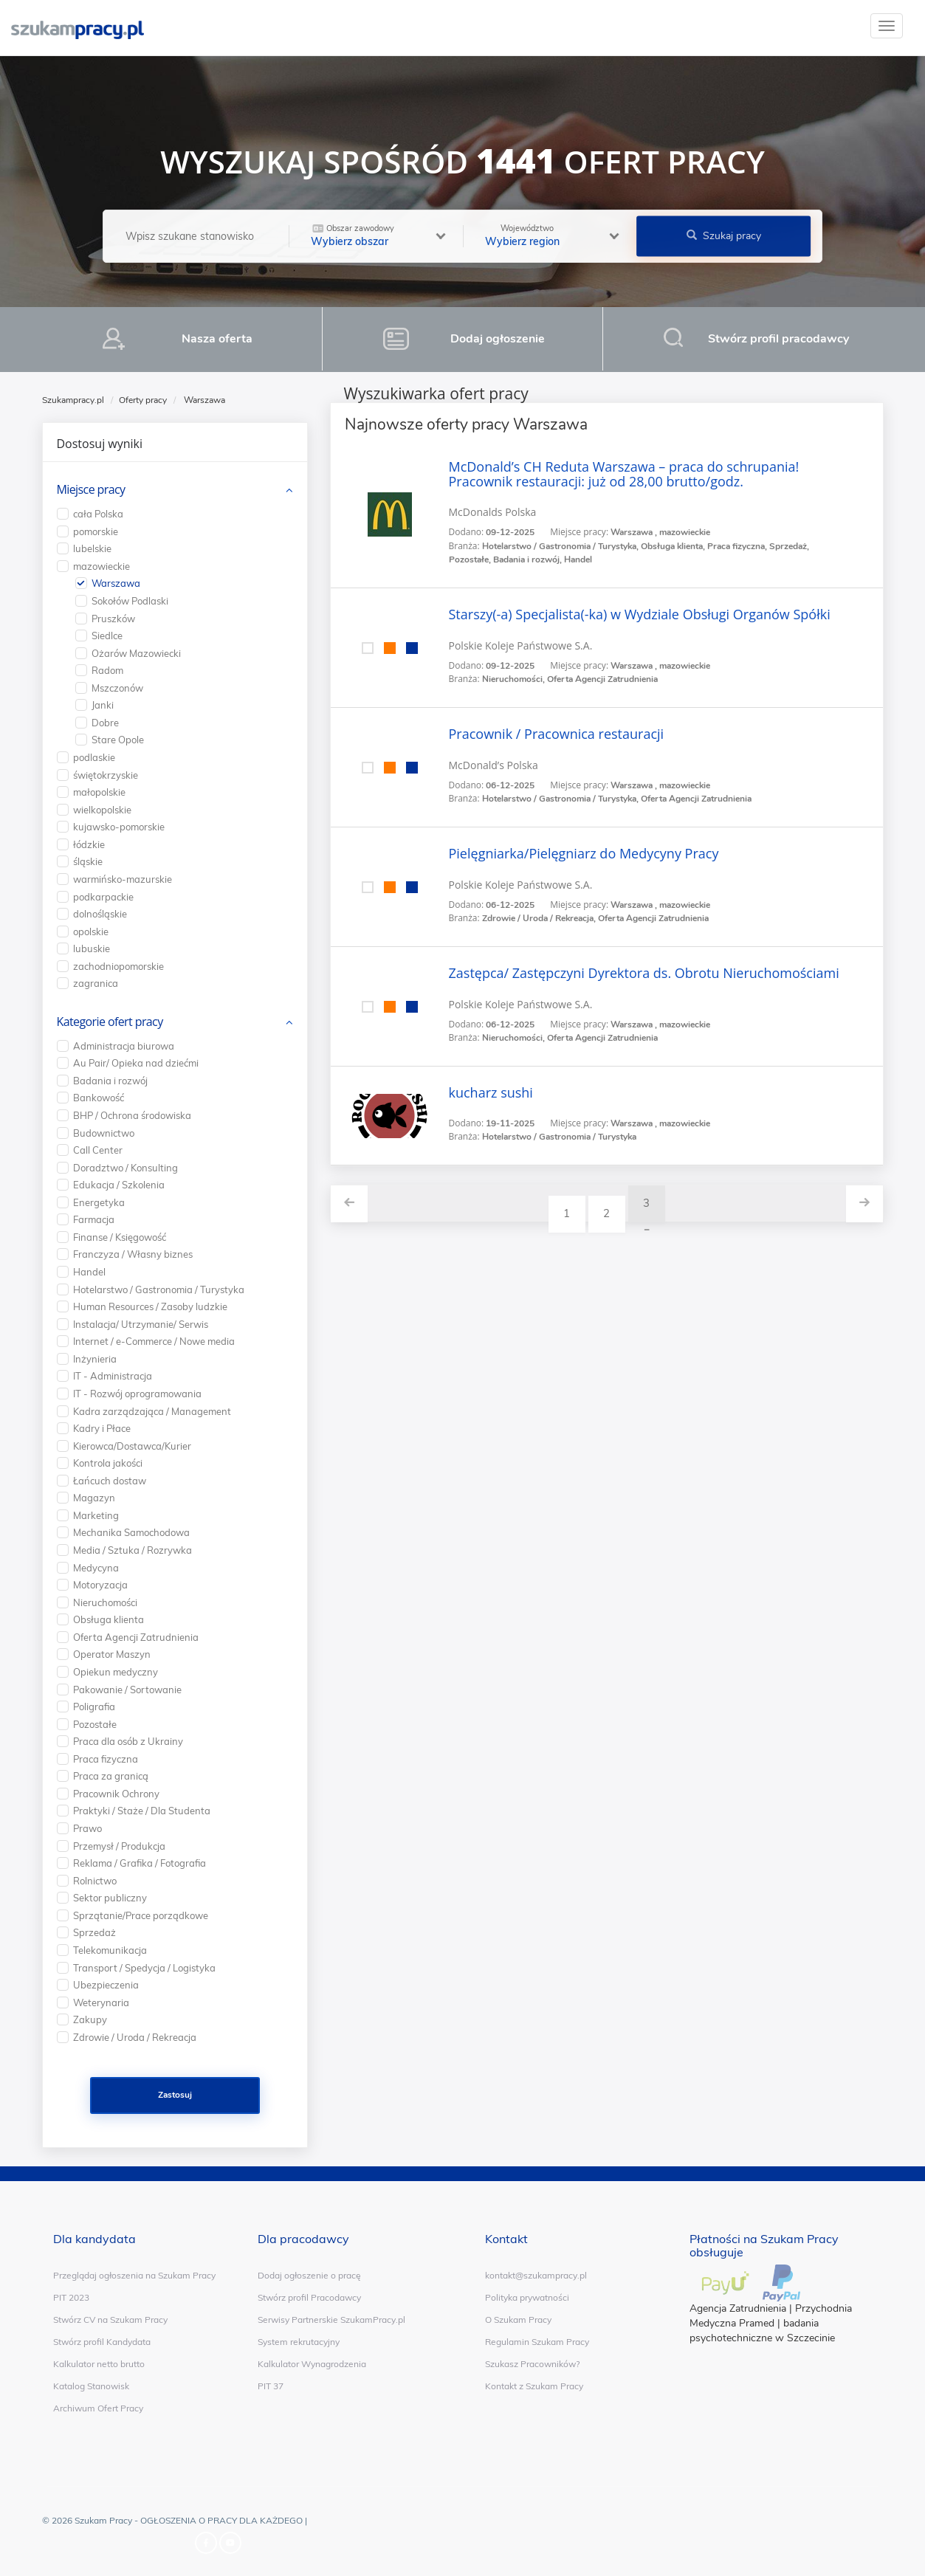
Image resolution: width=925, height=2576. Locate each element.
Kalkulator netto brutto (99, 2363)
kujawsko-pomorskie (119, 827)
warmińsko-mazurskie (122, 879)
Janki (103, 705)
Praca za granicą (110, 1776)
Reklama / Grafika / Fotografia (139, 1863)
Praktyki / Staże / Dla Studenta (141, 1810)
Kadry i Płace (102, 1428)
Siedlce (107, 635)
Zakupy (90, 2019)
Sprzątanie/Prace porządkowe (140, 1915)
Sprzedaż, (789, 546)
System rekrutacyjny (299, 2341)
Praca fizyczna (105, 1759)
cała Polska (98, 514)
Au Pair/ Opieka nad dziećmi (136, 1063)
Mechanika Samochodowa (131, 1532)
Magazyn (94, 1498)
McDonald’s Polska (493, 765)
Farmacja (93, 1219)
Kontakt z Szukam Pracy (534, 2385)
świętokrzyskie (105, 775)
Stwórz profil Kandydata (102, 2341)
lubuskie (91, 948)
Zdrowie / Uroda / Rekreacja (134, 2037)
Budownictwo (103, 1133)
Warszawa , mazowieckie (660, 532)
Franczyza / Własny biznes (133, 1254)
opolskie (91, 931)
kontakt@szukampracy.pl (536, 2275)
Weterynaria (101, 2002)
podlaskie (94, 757)
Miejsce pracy (91, 489)
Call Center (98, 1150)
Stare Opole (118, 739)
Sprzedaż (94, 1932)
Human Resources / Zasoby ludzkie (150, 1306)
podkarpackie (103, 897)
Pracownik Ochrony (116, 1794)
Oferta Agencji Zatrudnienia (602, 679)
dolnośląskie (100, 914)
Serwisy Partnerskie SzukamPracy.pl (331, 2319)
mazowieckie (101, 566)
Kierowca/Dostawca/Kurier (132, 1446)
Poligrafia (94, 1706)
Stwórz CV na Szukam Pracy (110, 2319)
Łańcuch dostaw (109, 1481)
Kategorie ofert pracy (110, 1021)
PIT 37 (270, 2385)
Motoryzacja (100, 1585)
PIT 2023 (71, 2297)
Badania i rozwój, (528, 559)
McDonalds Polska (493, 512)
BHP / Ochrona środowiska (132, 1115)
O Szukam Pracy (518, 2319)
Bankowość (98, 1097)
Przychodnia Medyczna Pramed (771, 2315)
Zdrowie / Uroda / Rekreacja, (540, 918)
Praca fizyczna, (738, 546)
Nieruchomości (105, 1602)
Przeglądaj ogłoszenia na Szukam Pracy (134, 2275)
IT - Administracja (112, 1376)
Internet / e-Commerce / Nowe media (154, 1341)
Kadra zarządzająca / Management (152, 1411)
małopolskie (99, 792)
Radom (107, 670)
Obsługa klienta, (674, 546)
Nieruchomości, (514, 679)
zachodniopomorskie (118, 966)
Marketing (96, 1515)
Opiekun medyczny (115, 1672)
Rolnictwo (95, 1881)
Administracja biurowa (123, 1046)
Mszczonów (117, 688)
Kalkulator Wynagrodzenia (312, 2363)
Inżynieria (95, 1359)
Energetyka (99, 1202)
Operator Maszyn (112, 1654)
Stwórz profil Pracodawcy (309, 2297)
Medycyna (96, 1568)
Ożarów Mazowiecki (136, 653)
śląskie (88, 861)
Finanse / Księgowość (119, 1237)
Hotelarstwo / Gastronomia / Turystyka (559, 1137)
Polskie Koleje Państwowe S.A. (521, 645)
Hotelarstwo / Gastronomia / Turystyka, (561, 546)
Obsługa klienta (108, 1619)
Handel (578, 559)
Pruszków (113, 618)
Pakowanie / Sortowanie (127, 1689)
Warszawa (116, 583)
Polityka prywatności (527, 2297)
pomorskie (95, 531)
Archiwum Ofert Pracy (98, 2408)
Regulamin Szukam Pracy (537, 2341)
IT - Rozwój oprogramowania (137, 1393)
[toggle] (886, 25)
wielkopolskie (102, 810)
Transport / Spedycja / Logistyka (144, 1968)
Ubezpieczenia (106, 1985)
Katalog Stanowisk (91, 2385)
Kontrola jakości (107, 1463)
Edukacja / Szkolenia (119, 1185)
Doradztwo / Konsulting (125, 1168)
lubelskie (92, 548)
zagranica (95, 983)
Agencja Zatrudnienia (738, 2308)
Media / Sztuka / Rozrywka (132, 1550)
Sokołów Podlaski (130, 601)
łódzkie (89, 844)
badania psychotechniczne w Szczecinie (762, 2330)
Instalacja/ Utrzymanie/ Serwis (140, 1324)
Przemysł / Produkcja (119, 1846)
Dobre (105, 723)
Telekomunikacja (110, 1950)
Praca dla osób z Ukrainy (128, 1741)
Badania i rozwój (110, 1080)
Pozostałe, (471, 559)
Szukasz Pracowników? (532, 2363)
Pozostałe (95, 1724)
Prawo (87, 1828)
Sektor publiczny (110, 1898)
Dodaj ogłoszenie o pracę (309, 2275)
